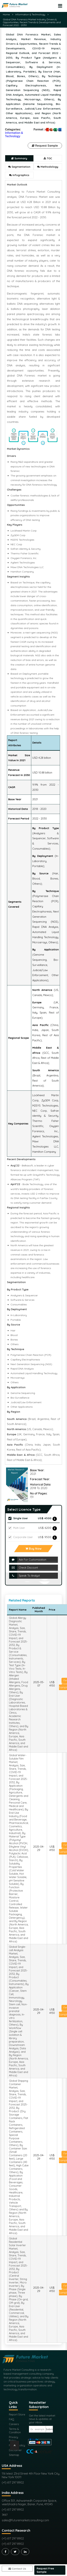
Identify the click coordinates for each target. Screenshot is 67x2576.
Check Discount (23, 1568)
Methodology (47, 166)
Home (6, 14)
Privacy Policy (13, 2438)
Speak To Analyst (24, 1576)
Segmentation (19, 166)
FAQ (11, 2419)
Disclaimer (15, 2450)
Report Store (17, 2414)
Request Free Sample (45, 2570)
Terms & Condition (15, 2430)
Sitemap (14, 2455)
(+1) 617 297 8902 (13, 2482)
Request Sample (45, 145)
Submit (49, 2429)
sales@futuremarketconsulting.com (25, 2520)
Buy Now (33, 1548)
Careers (14, 2424)
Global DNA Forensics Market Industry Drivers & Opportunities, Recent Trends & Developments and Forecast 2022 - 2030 (32, 22)
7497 (5, 2515)
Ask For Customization (27, 1560)
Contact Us (17, 2568)
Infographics (19, 175)
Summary (19, 158)
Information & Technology (30, 14)
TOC (48, 158)
